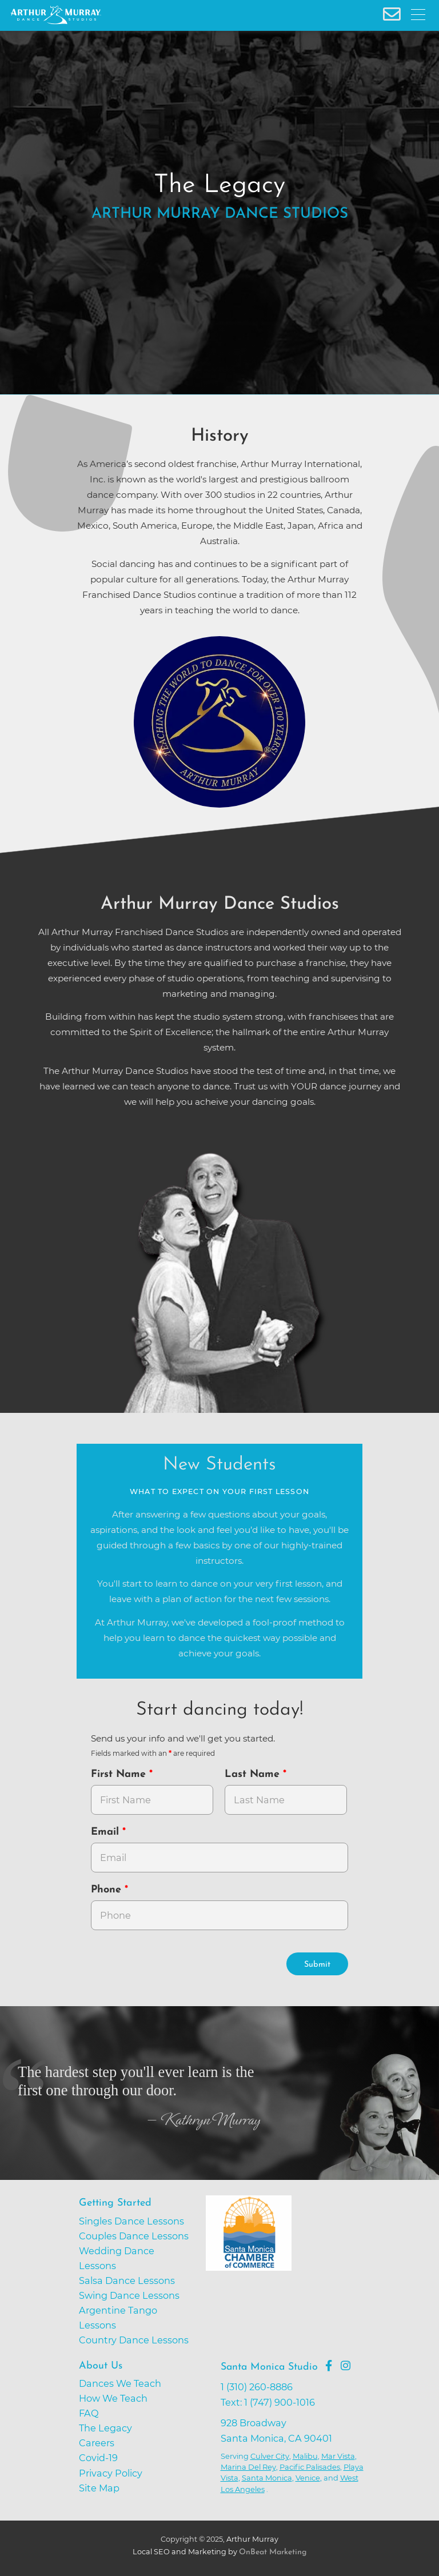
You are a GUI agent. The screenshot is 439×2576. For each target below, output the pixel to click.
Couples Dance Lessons (134, 2236)
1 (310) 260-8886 (257, 2387)
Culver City (269, 2456)
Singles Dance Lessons (131, 2221)
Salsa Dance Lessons (127, 2280)
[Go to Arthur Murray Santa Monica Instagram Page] (345, 2366)
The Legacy (105, 2428)
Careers (96, 2443)
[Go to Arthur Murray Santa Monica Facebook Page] (328, 2366)
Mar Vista (338, 2456)
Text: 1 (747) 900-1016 (268, 2402)
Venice (308, 2477)
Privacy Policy (110, 2473)
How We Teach (113, 2398)
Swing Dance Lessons (129, 2295)
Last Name (254, 1774)
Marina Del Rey (248, 2466)
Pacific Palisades (310, 2466)
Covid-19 (98, 2457)
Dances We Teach (120, 2383)
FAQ (89, 2413)
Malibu (305, 2456)
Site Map (99, 2488)
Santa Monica (267, 2477)
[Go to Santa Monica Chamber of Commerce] (291, 2276)
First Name (120, 1774)
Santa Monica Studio (269, 2367)
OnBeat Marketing (272, 2552)
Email (106, 1832)
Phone (108, 1889)
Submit (317, 1964)
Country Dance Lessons (134, 2340)
